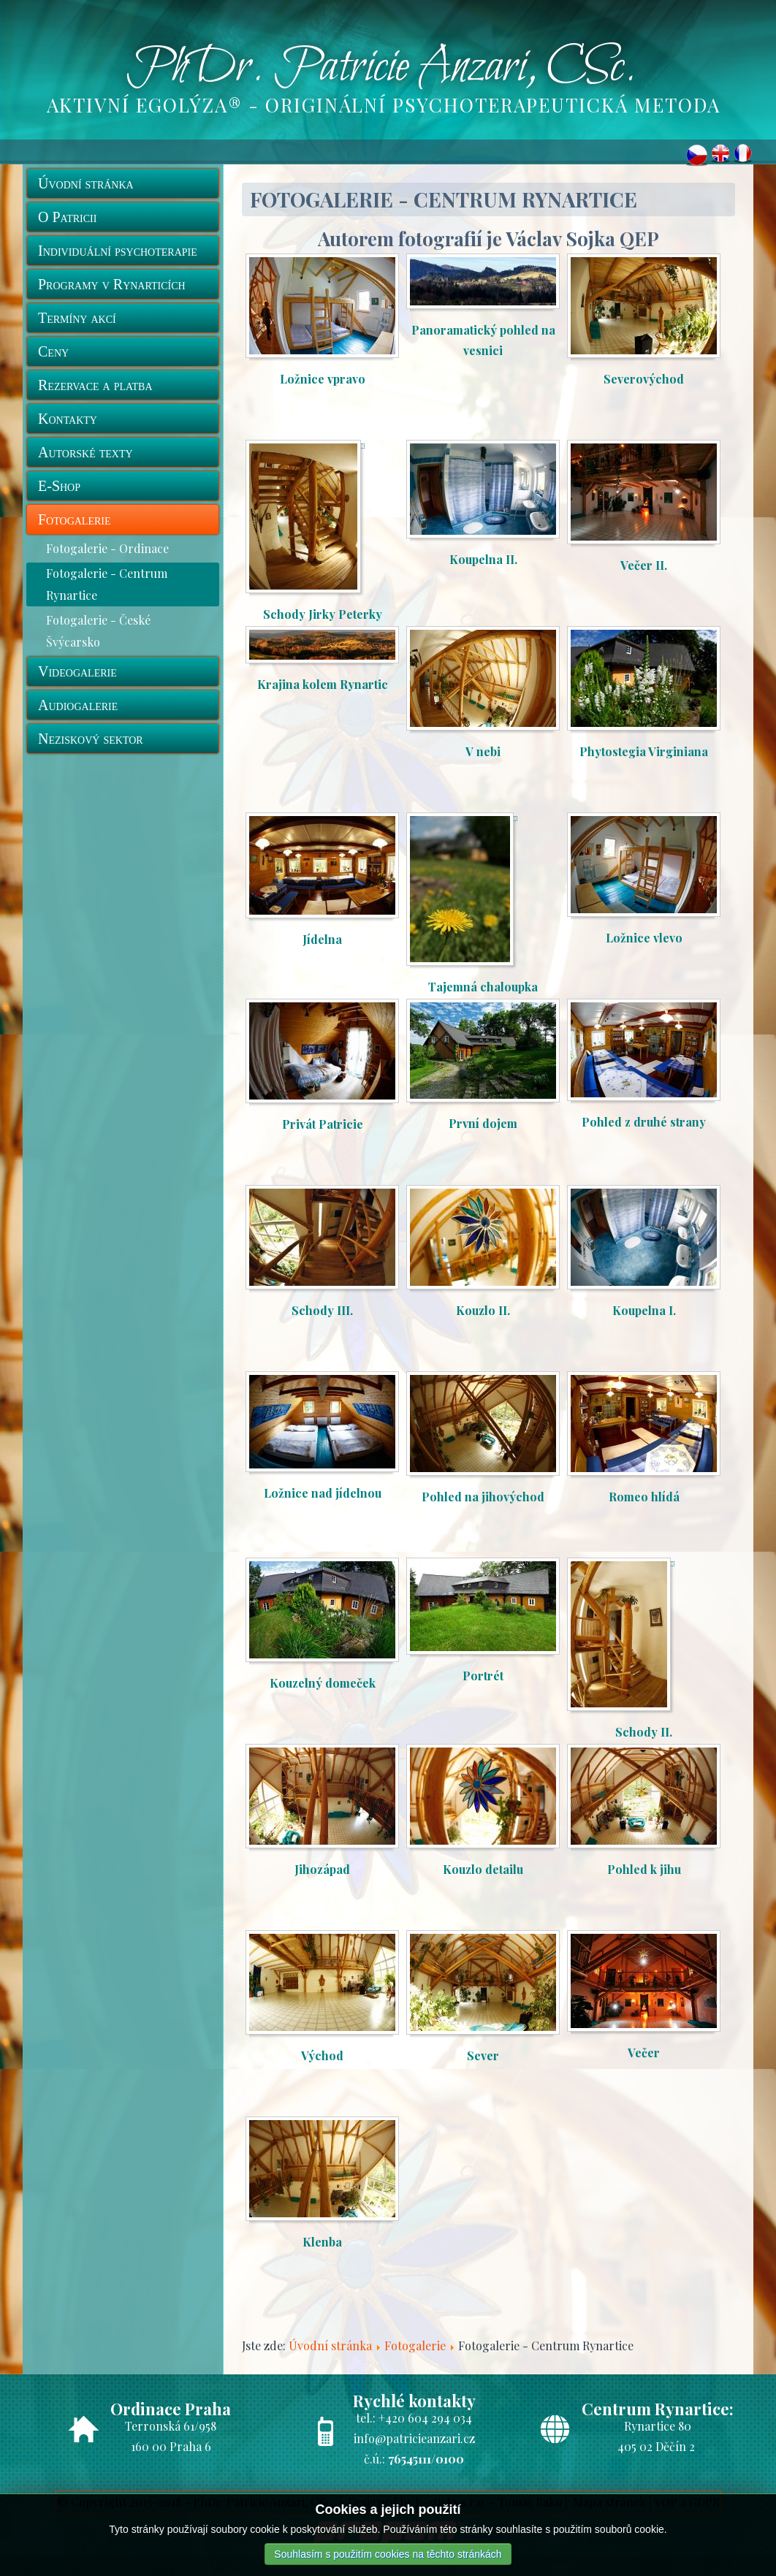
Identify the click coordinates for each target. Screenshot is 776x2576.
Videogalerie (77, 671)
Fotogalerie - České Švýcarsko (98, 630)
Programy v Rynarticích (112, 284)
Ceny (53, 351)
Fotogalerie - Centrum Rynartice (106, 584)
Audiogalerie (78, 705)
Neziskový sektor (90, 739)
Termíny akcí (77, 318)
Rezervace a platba (95, 385)
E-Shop (59, 486)
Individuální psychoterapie (117, 251)
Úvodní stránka (86, 183)
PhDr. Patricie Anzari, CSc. (381, 68)
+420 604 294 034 (425, 2418)
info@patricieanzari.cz (414, 2438)
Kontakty (67, 419)
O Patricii (67, 217)
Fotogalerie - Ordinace (107, 548)
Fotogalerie (74, 519)
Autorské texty (85, 452)
